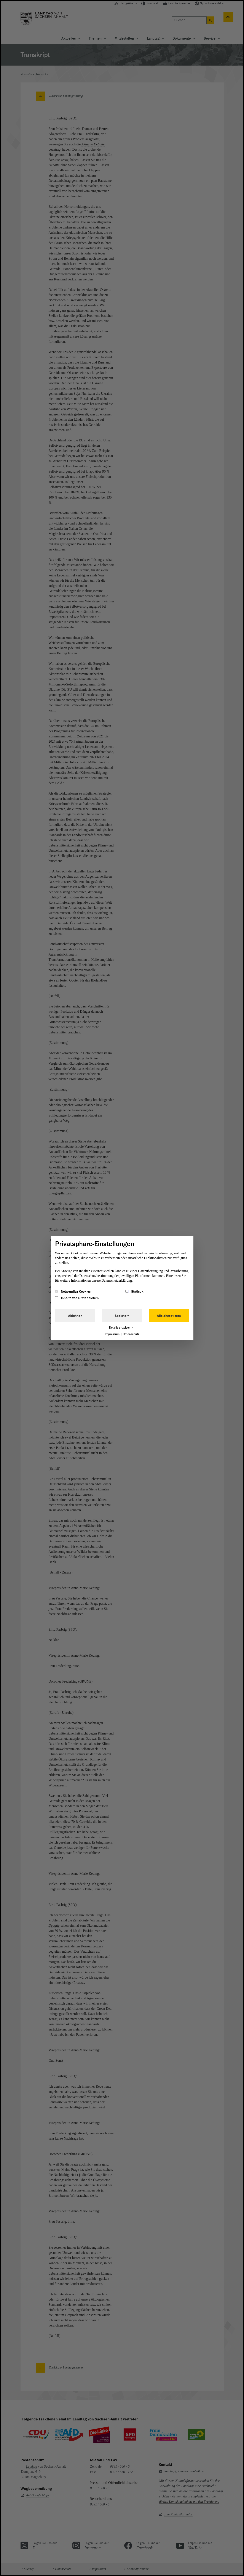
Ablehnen (75, 1316)
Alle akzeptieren (169, 1316)
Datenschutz (131, 1334)
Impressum (112, 1334)
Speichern (122, 1316)
